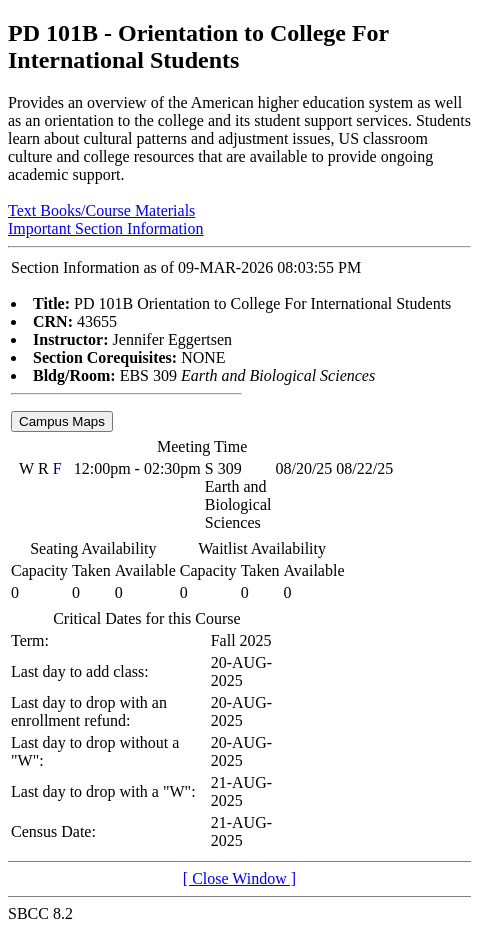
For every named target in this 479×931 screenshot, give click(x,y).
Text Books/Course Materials (101, 210)
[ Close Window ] (239, 878)
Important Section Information (106, 228)
